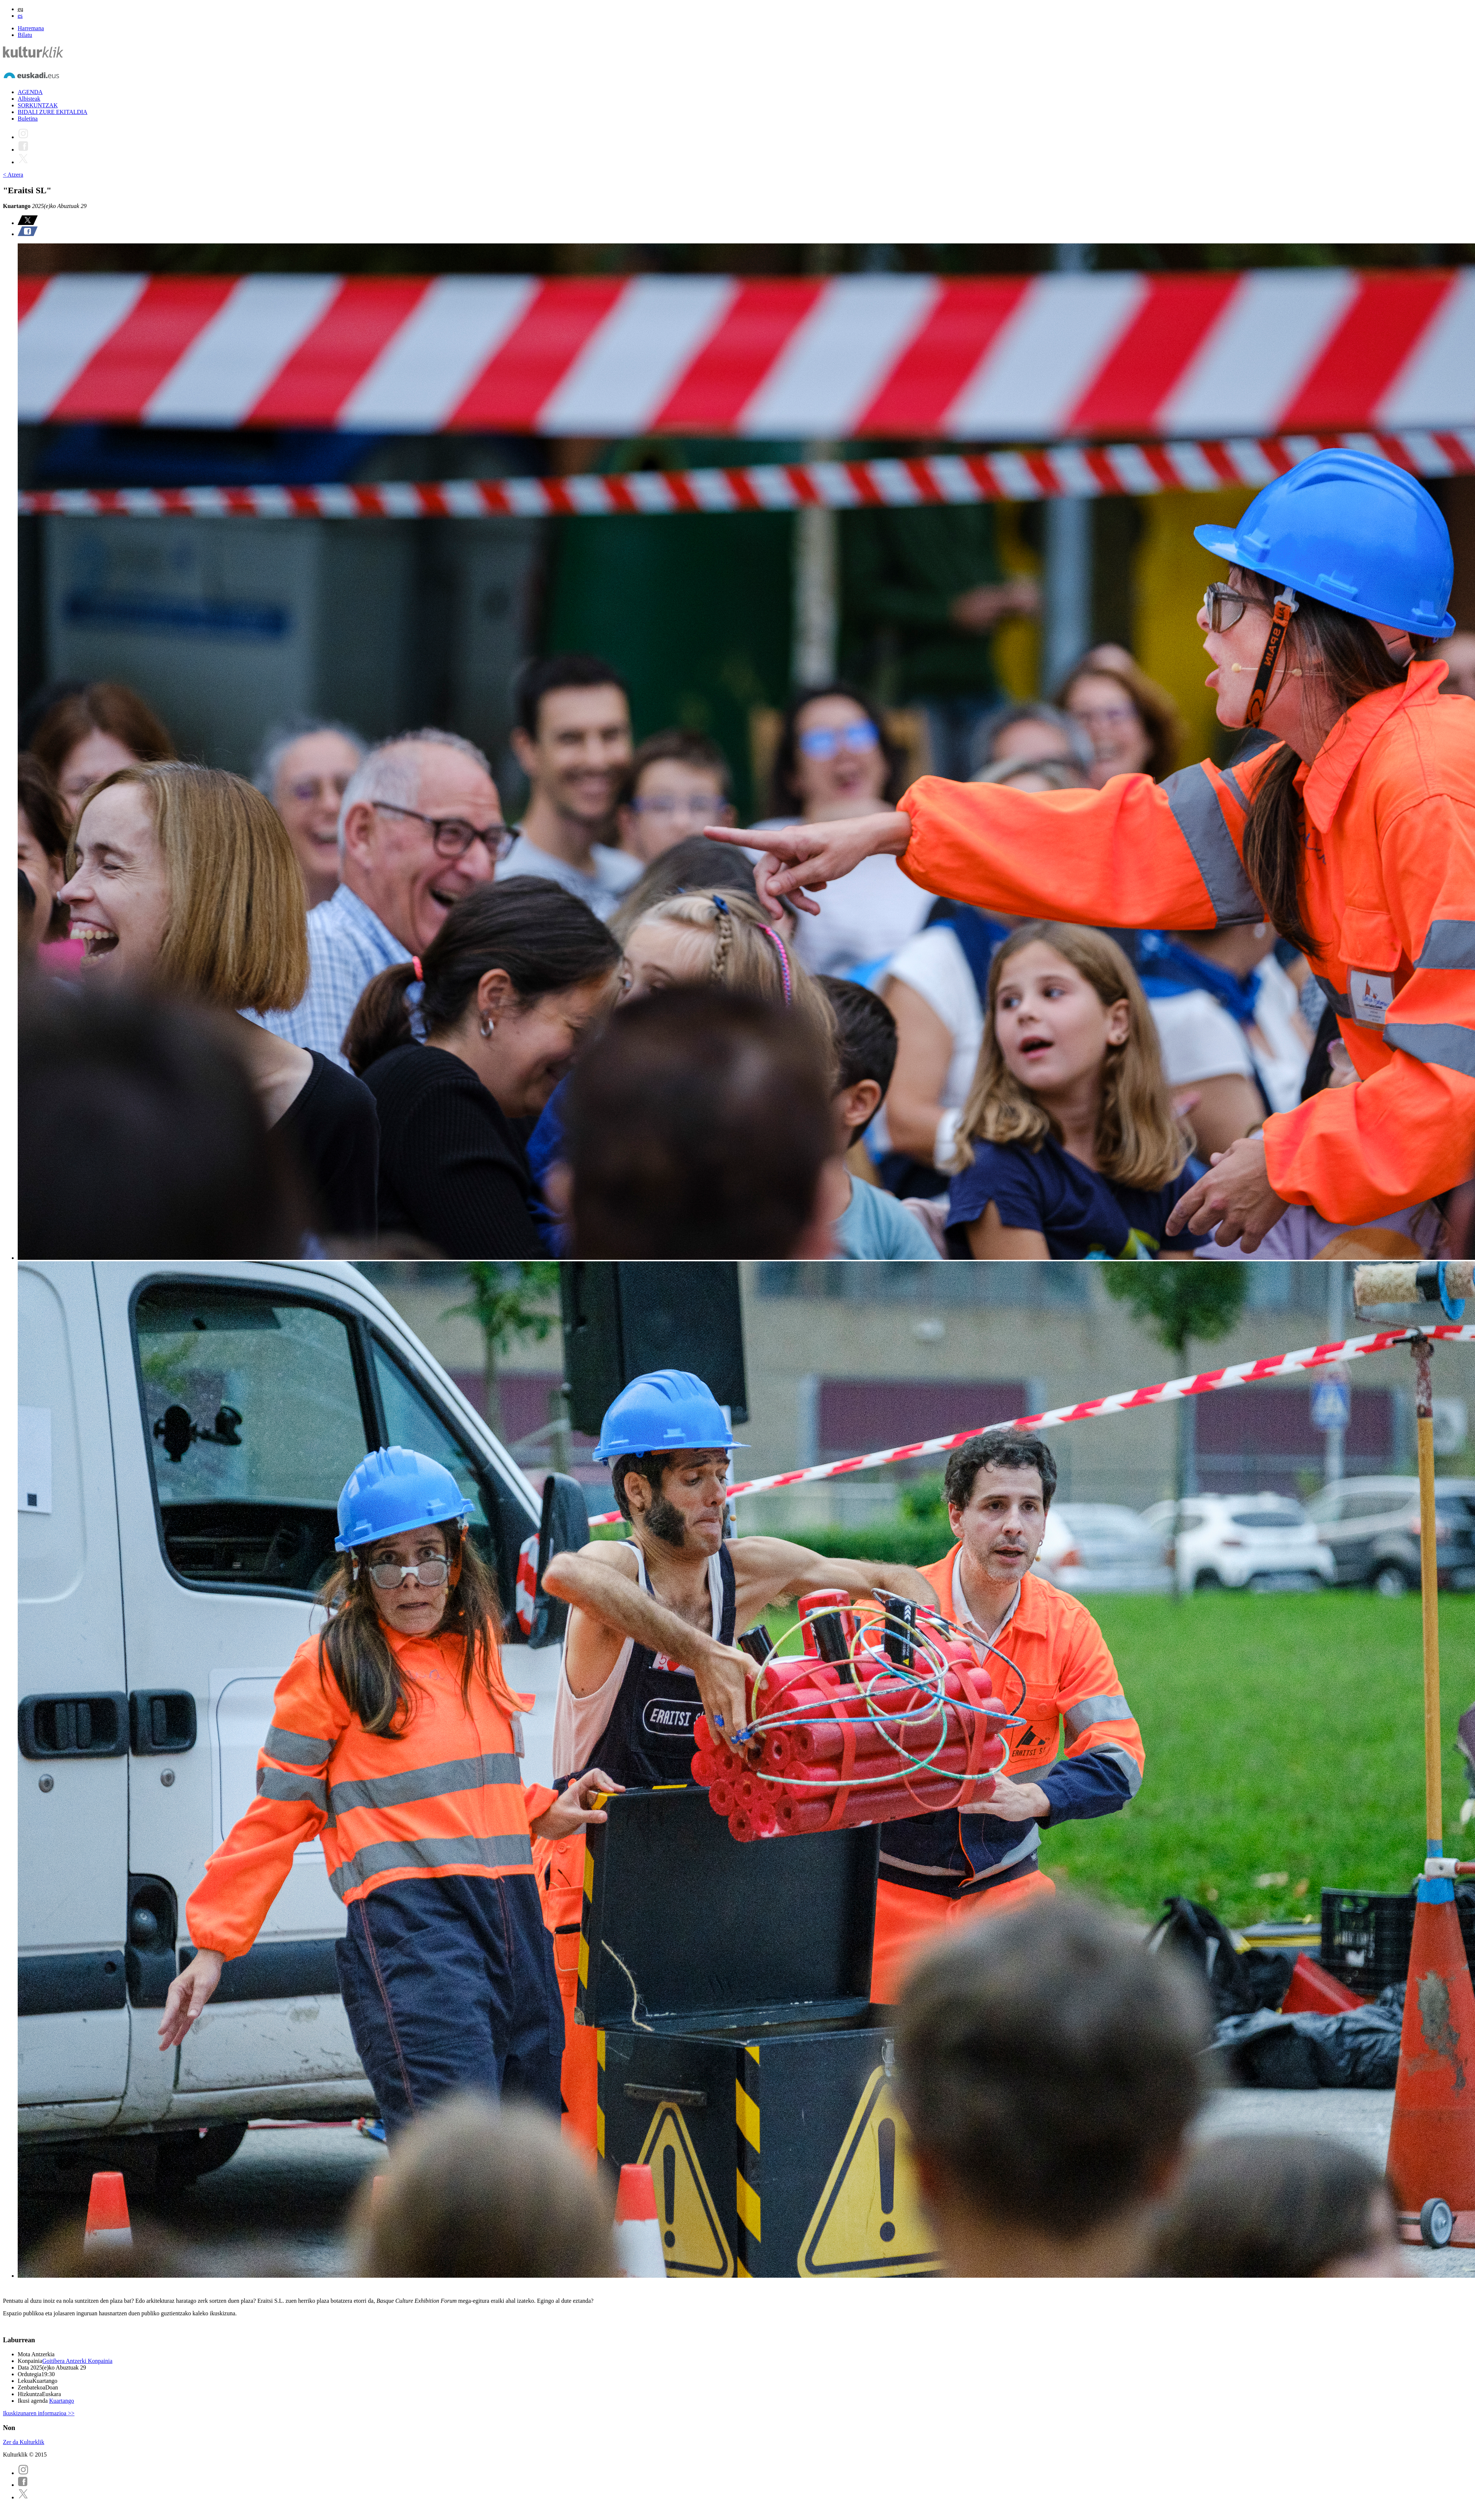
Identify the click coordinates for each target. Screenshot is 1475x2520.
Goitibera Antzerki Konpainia (77, 2361)
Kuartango (61, 2401)
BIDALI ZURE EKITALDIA (52, 112)
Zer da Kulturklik (23, 2442)
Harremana (31, 28)
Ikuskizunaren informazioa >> (38, 2413)
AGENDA (30, 92)
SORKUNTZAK (38, 105)
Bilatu (25, 35)
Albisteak (29, 99)
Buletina (28, 118)
